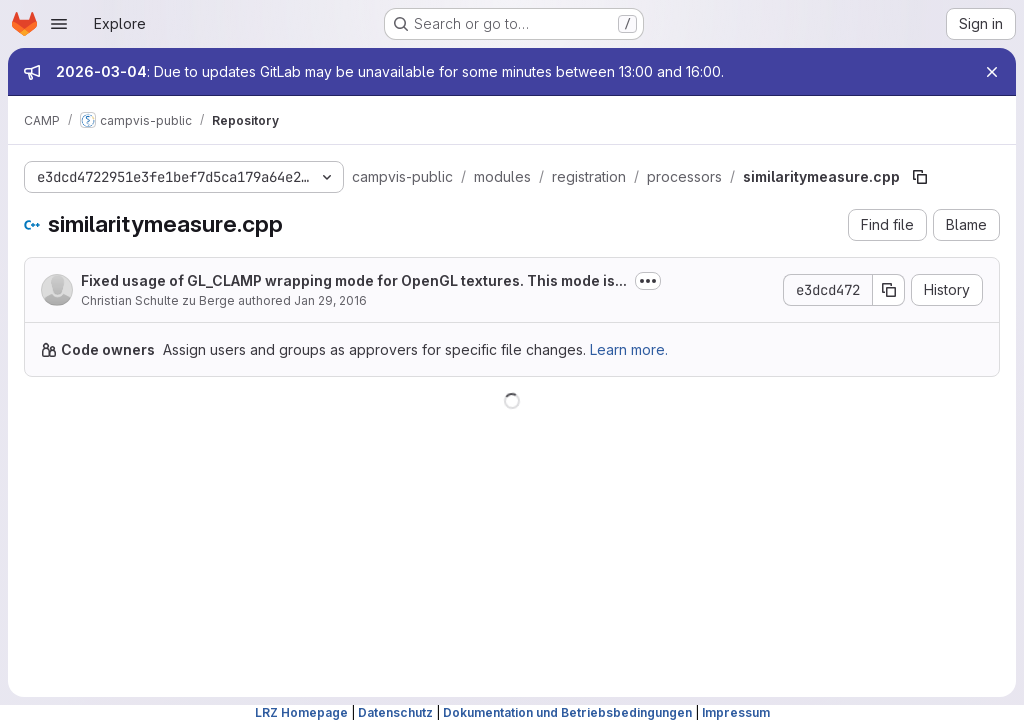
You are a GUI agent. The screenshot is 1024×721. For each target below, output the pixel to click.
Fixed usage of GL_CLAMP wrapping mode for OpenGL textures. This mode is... (354, 280)
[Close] (992, 72)
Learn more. (629, 349)
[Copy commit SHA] (889, 290)
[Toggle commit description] (648, 281)
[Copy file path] (920, 177)
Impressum (736, 712)
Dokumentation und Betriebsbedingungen (567, 712)
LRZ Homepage (301, 712)
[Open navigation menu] (59, 24)
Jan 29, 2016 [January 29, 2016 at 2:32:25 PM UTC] (330, 300)
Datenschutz (395, 712)
